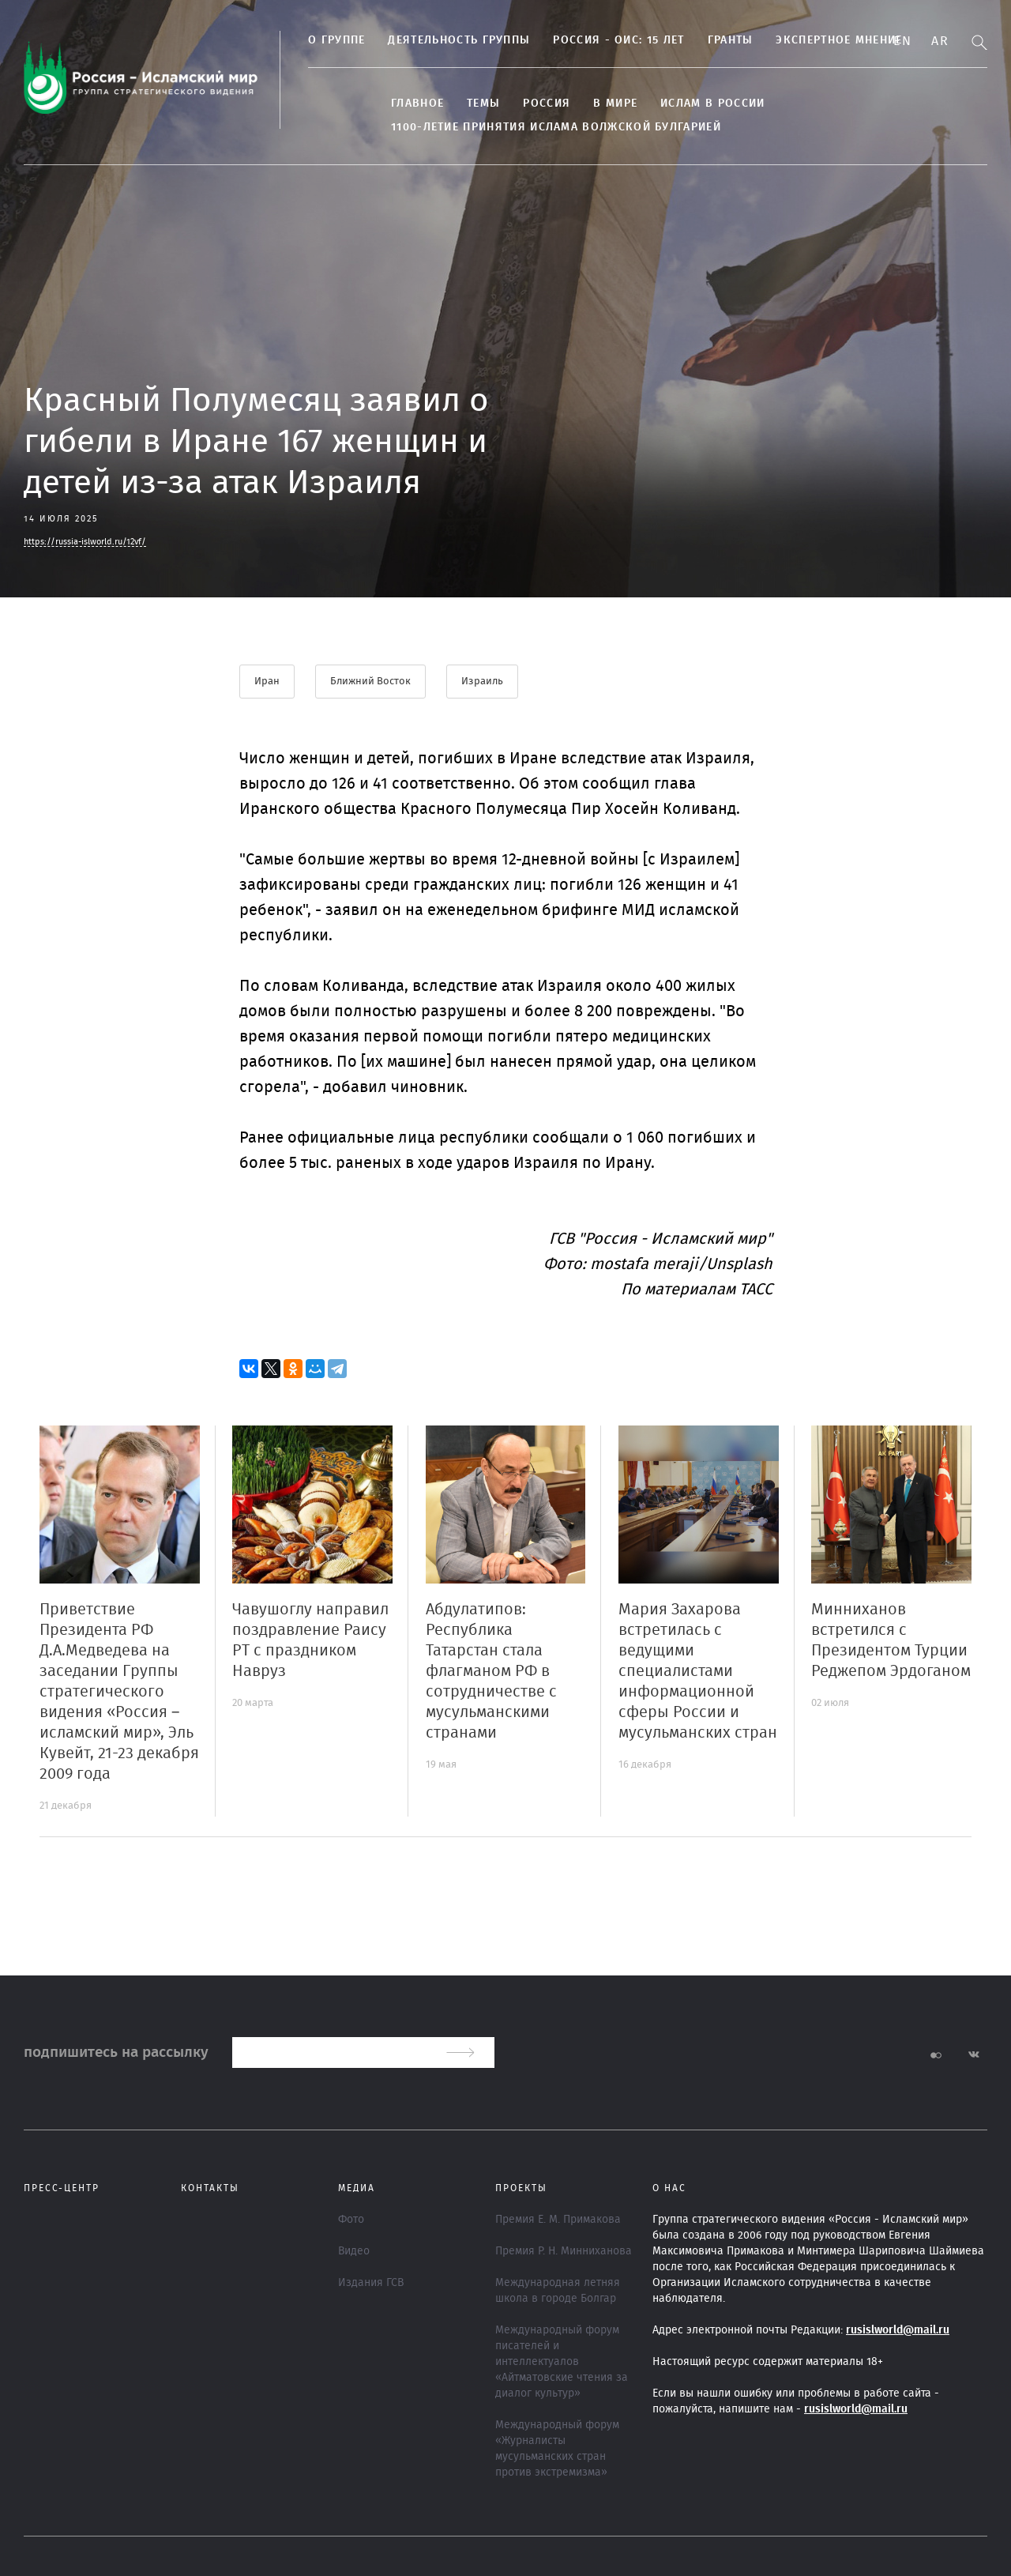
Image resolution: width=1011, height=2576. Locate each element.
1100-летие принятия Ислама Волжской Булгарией (556, 127)
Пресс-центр (62, 2188)
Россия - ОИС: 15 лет (618, 40)
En (902, 41)
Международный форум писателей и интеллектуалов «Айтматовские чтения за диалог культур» (561, 2362)
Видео (354, 2251)
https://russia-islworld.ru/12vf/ (85, 541)
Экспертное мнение (839, 40)
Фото (351, 2219)
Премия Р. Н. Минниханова (563, 2251)
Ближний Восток (370, 681)
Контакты (210, 2188)
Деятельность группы (459, 40)
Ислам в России (712, 103)
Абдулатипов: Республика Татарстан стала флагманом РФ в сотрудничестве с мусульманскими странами (491, 1671)
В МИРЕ (615, 103)
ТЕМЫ (483, 103)
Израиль (482, 681)
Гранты (731, 40)
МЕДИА (356, 2188)
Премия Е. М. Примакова (558, 2219)
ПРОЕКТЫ (521, 2188)
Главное (417, 103)
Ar (940, 41)
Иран (267, 681)
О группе (336, 40)
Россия (546, 103)
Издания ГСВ (371, 2282)
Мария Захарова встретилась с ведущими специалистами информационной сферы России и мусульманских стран (697, 1671)
